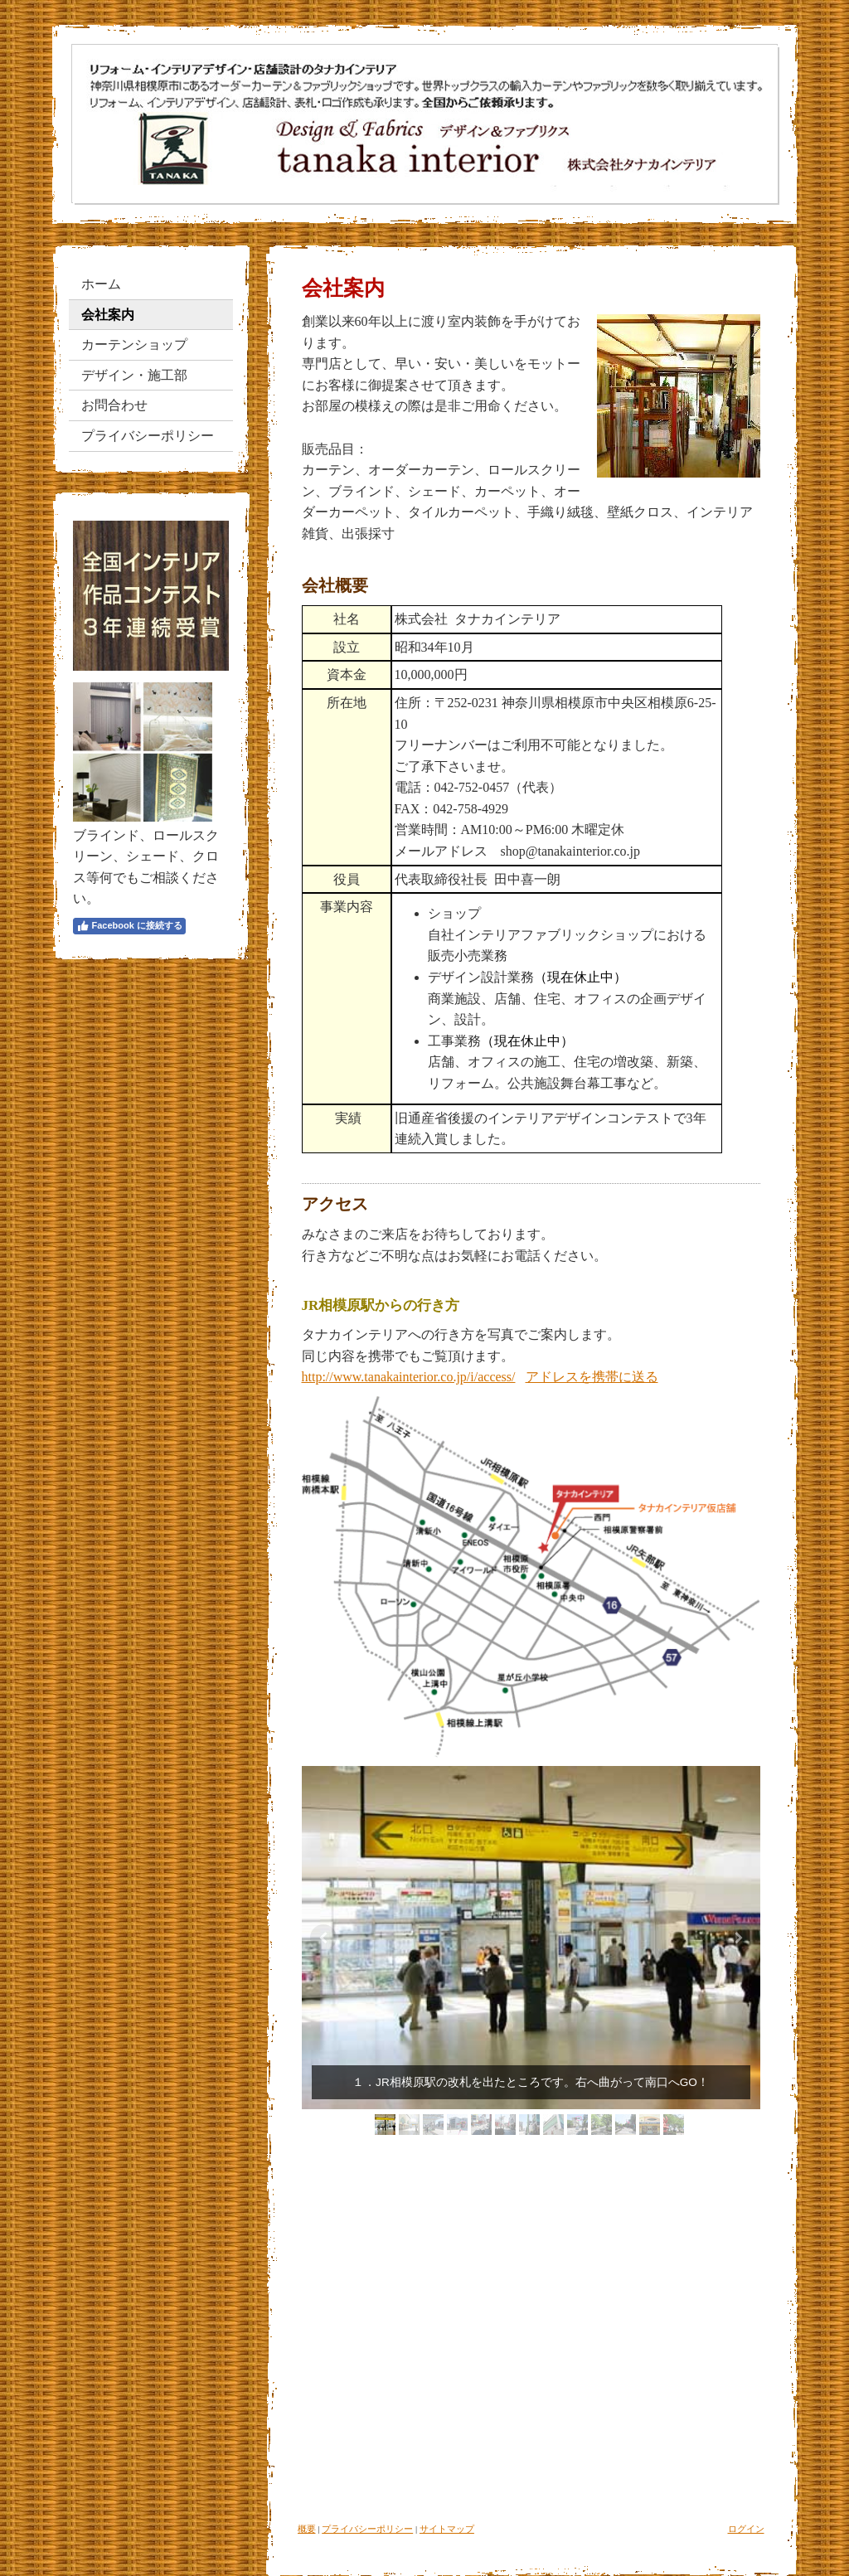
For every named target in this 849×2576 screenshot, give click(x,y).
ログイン (746, 2529)
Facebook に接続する (129, 926)
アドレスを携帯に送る (592, 1377)
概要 (307, 2529)
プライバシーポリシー (367, 2529)
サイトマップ (447, 2529)
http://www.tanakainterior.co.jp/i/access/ (409, 1377)
